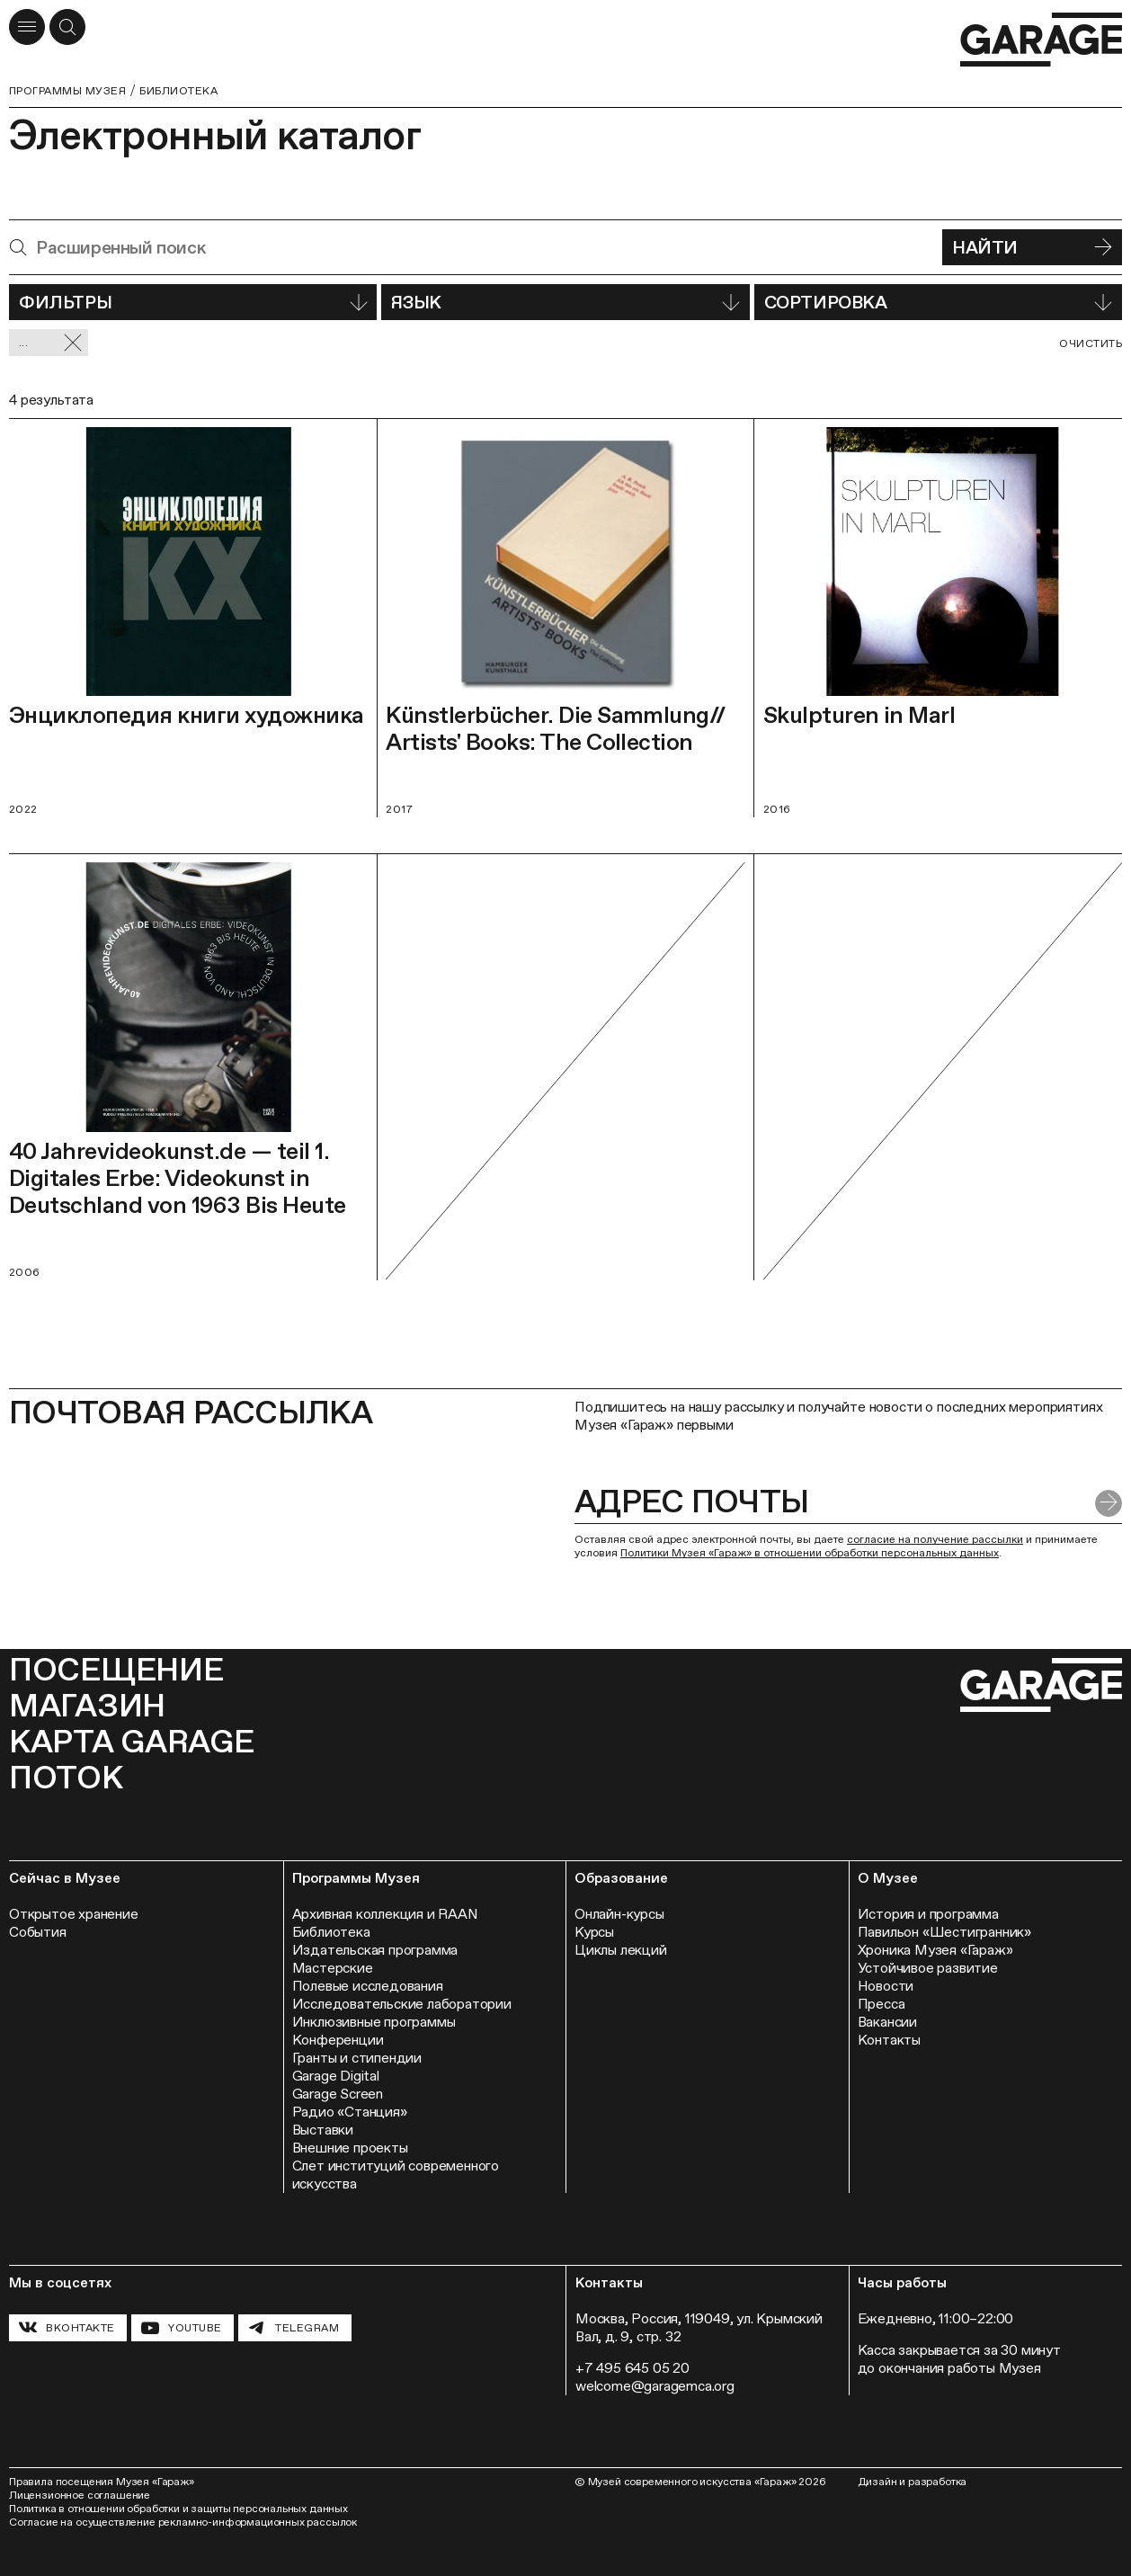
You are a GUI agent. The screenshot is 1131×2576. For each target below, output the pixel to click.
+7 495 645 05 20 (632, 2367)
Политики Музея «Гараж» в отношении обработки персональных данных (809, 1552)
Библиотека (178, 91)
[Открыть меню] (27, 27)
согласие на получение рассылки (935, 1539)
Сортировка (938, 302)
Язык (565, 302)
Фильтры (193, 302)
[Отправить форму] (1108, 1503)
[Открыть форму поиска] (67, 27)
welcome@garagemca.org (655, 2385)
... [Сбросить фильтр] (51, 343)
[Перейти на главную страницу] (1041, 40)
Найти (1032, 247)
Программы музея (67, 91)
